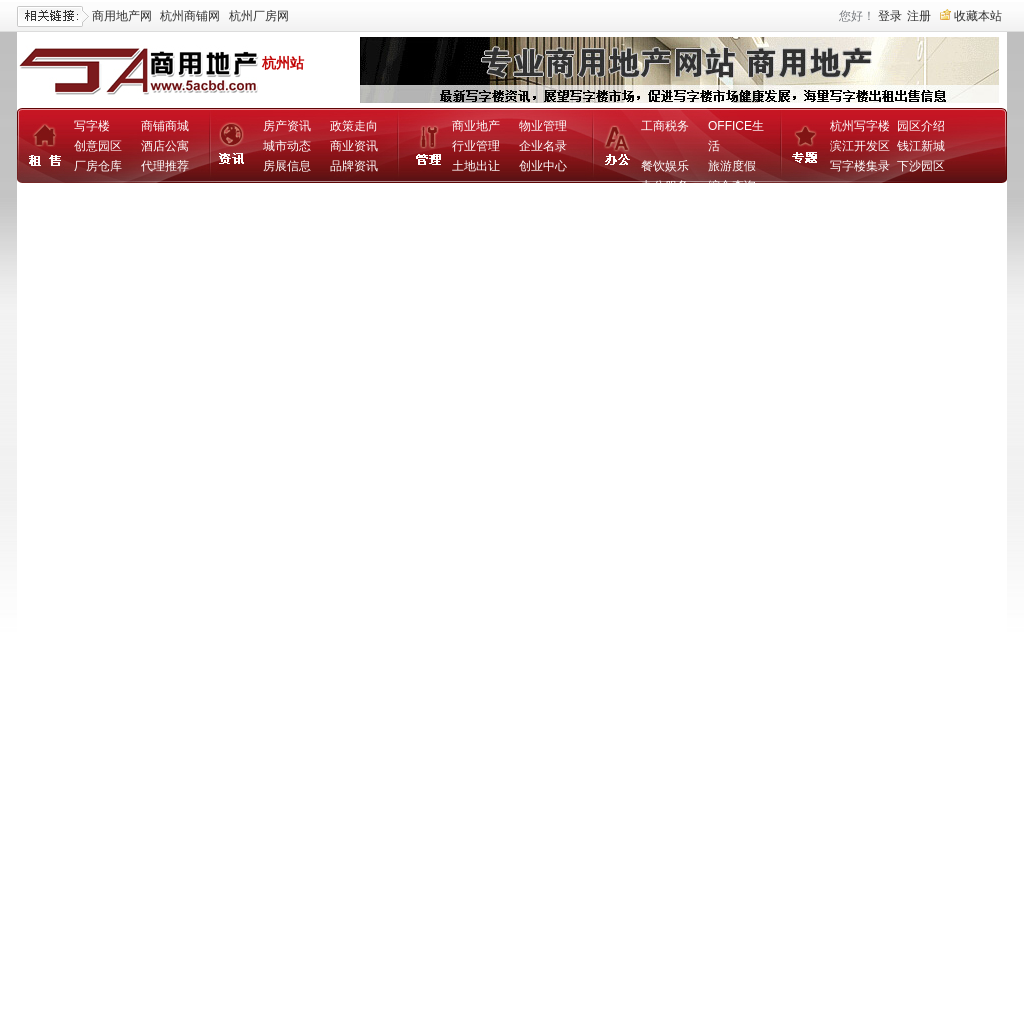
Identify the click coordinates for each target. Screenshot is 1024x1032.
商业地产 (476, 126)
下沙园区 (921, 166)
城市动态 (287, 146)
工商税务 (665, 126)
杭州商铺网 (190, 16)
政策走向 (354, 126)
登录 (890, 16)
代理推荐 (165, 166)
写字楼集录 (860, 166)
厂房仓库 (98, 166)
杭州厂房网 (259, 16)
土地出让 (476, 166)
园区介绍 (921, 126)
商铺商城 (165, 126)
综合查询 (732, 186)
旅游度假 (732, 166)
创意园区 (98, 146)
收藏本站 (978, 16)
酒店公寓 (165, 146)
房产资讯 (287, 126)
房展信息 (287, 166)
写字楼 (92, 126)
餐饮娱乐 (665, 166)
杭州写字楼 (860, 126)
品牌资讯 (354, 166)
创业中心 (543, 166)
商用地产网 (122, 16)
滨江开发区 (860, 146)
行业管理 (476, 146)
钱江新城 (921, 146)
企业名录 (543, 146)
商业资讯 (354, 146)
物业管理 (543, 126)
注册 (919, 16)
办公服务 (665, 186)
